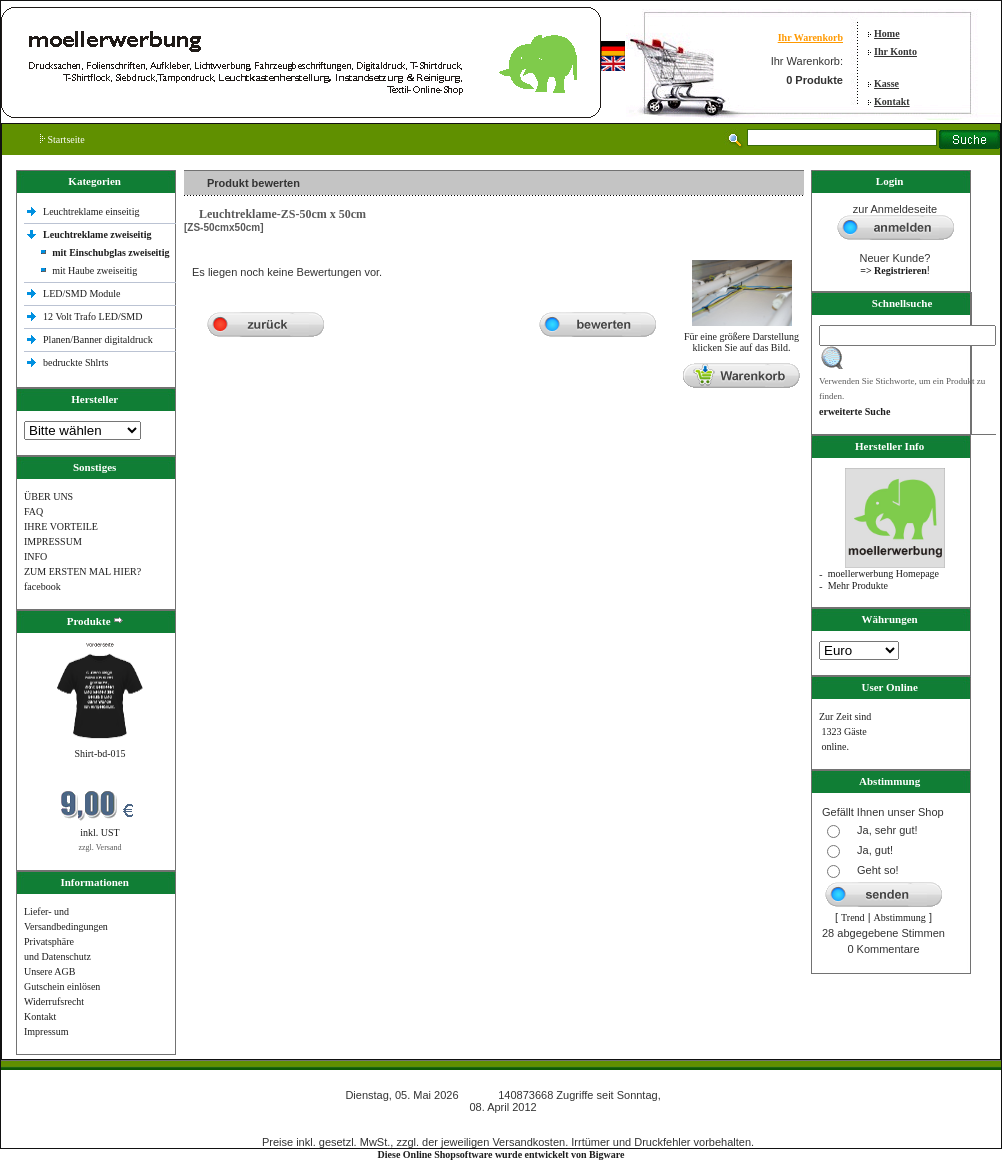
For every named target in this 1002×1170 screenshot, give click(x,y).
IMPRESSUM (53, 541)
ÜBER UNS (48, 496)
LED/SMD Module (82, 293)
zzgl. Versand (100, 847)
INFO (35, 556)
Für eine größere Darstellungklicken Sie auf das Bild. (741, 337)
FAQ (33, 511)
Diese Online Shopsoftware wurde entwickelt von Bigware (501, 1154)
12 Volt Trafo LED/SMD (92, 316)
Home (887, 33)
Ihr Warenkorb (810, 37)
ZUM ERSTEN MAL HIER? (82, 571)
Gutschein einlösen (62, 986)
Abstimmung (900, 917)
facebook (42, 586)
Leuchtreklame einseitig (92, 211)
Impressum (46, 1031)
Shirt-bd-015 (99, 753)
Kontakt (892, 101)
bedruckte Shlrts (75, 362)
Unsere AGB (49, 971)
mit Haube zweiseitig (94, 270)
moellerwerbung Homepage (883, 573)
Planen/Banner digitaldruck (98, 339)
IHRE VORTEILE (61, 526)
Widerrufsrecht (54, 1001)
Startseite (62, 139)
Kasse (886, 83)
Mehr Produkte (858, 585)
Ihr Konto (895, 51)
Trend (853, 917)
